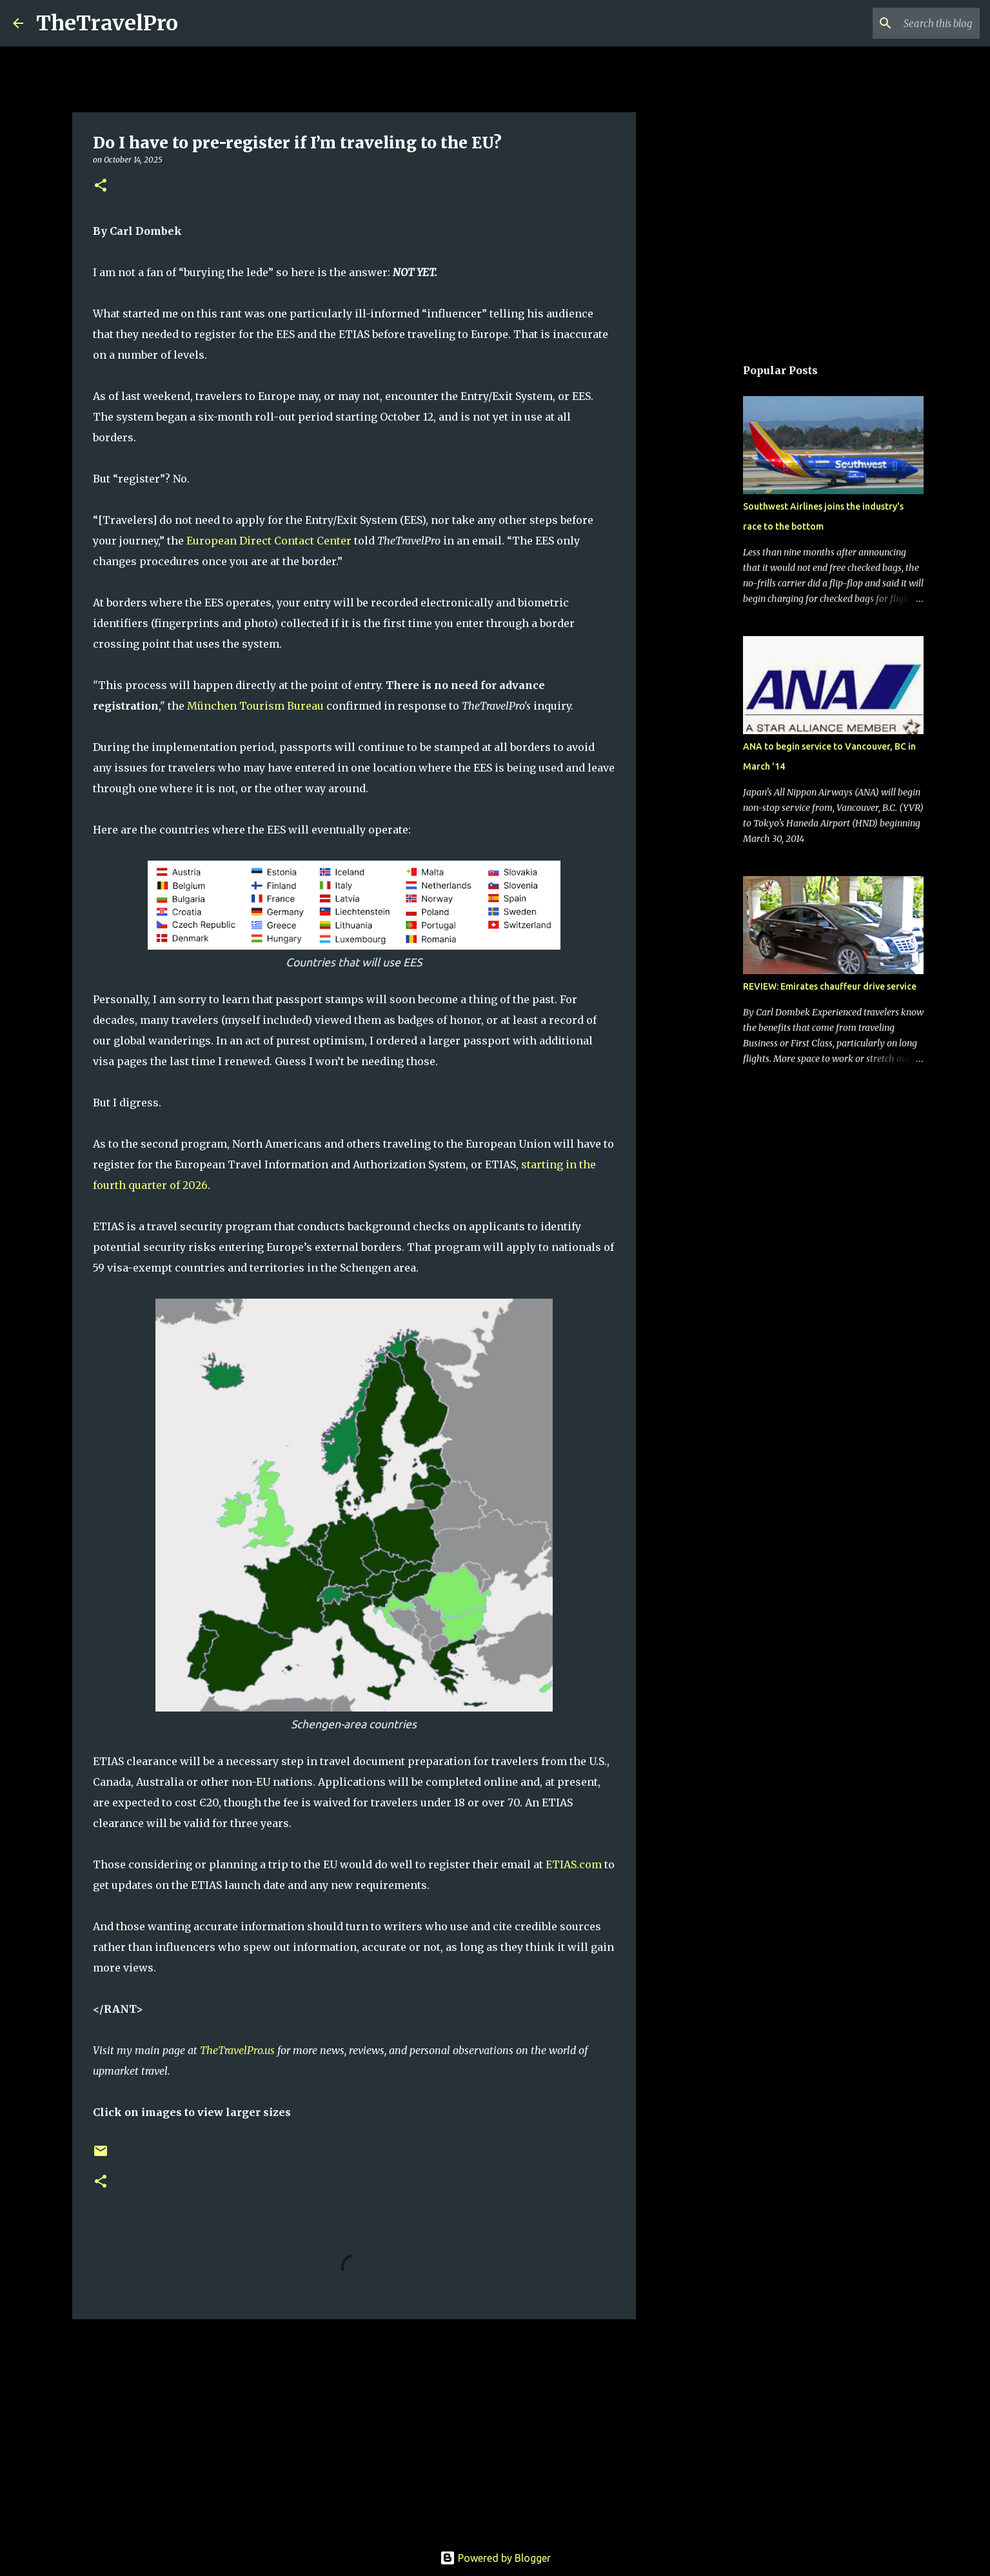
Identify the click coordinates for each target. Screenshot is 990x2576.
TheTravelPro (107, 23)
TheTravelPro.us (237, 2050)
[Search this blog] (912, 23)
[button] (100, 186)
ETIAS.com (574, 1864)
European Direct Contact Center (268, 540)
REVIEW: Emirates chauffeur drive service (829, 986)
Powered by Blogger (495, 2558)
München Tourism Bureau (255, 705)
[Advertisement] (354, 2429)
